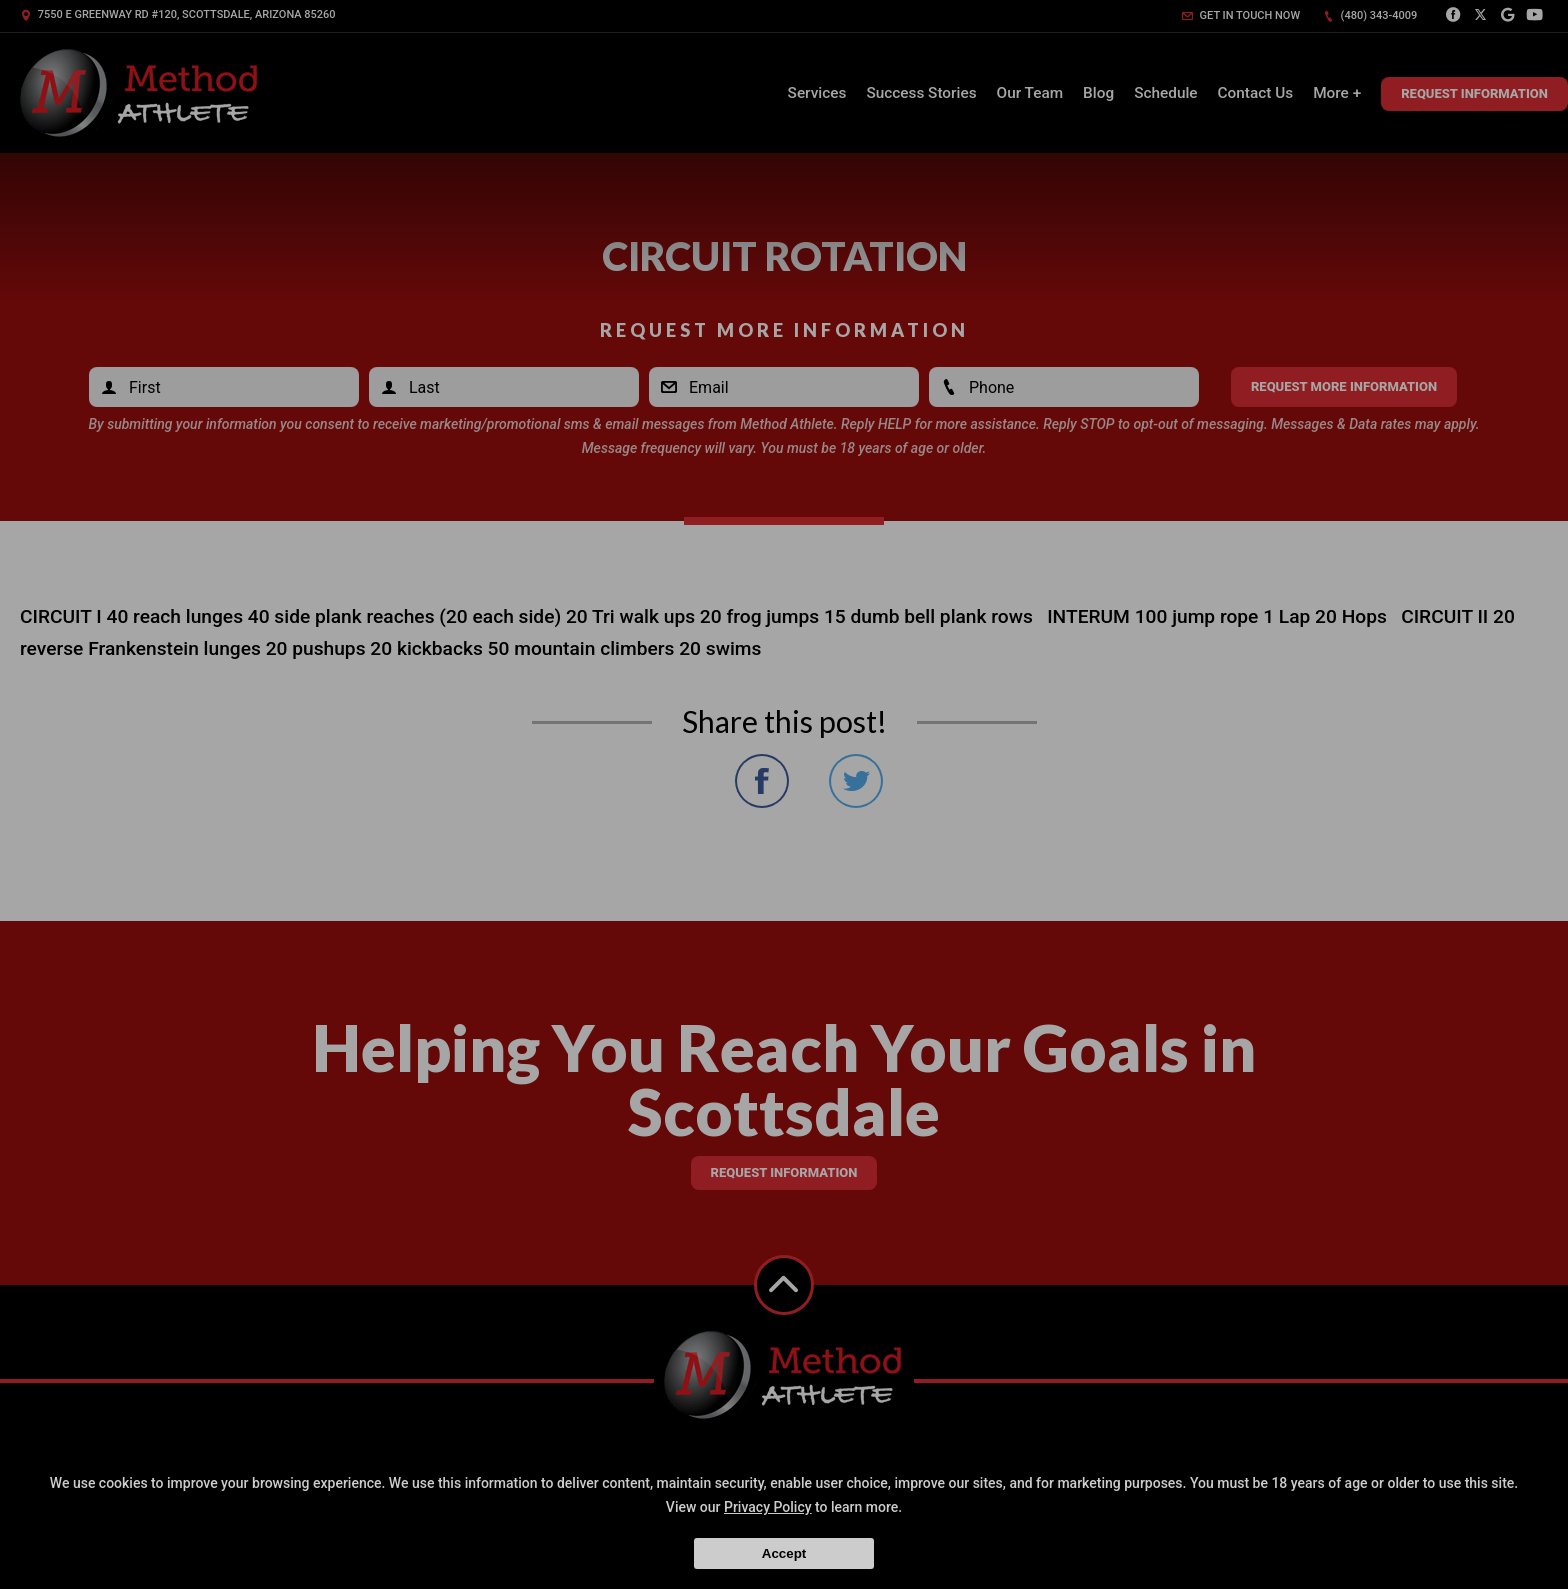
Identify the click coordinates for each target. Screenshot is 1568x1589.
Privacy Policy (768, 1507)
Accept (784, 1553)
